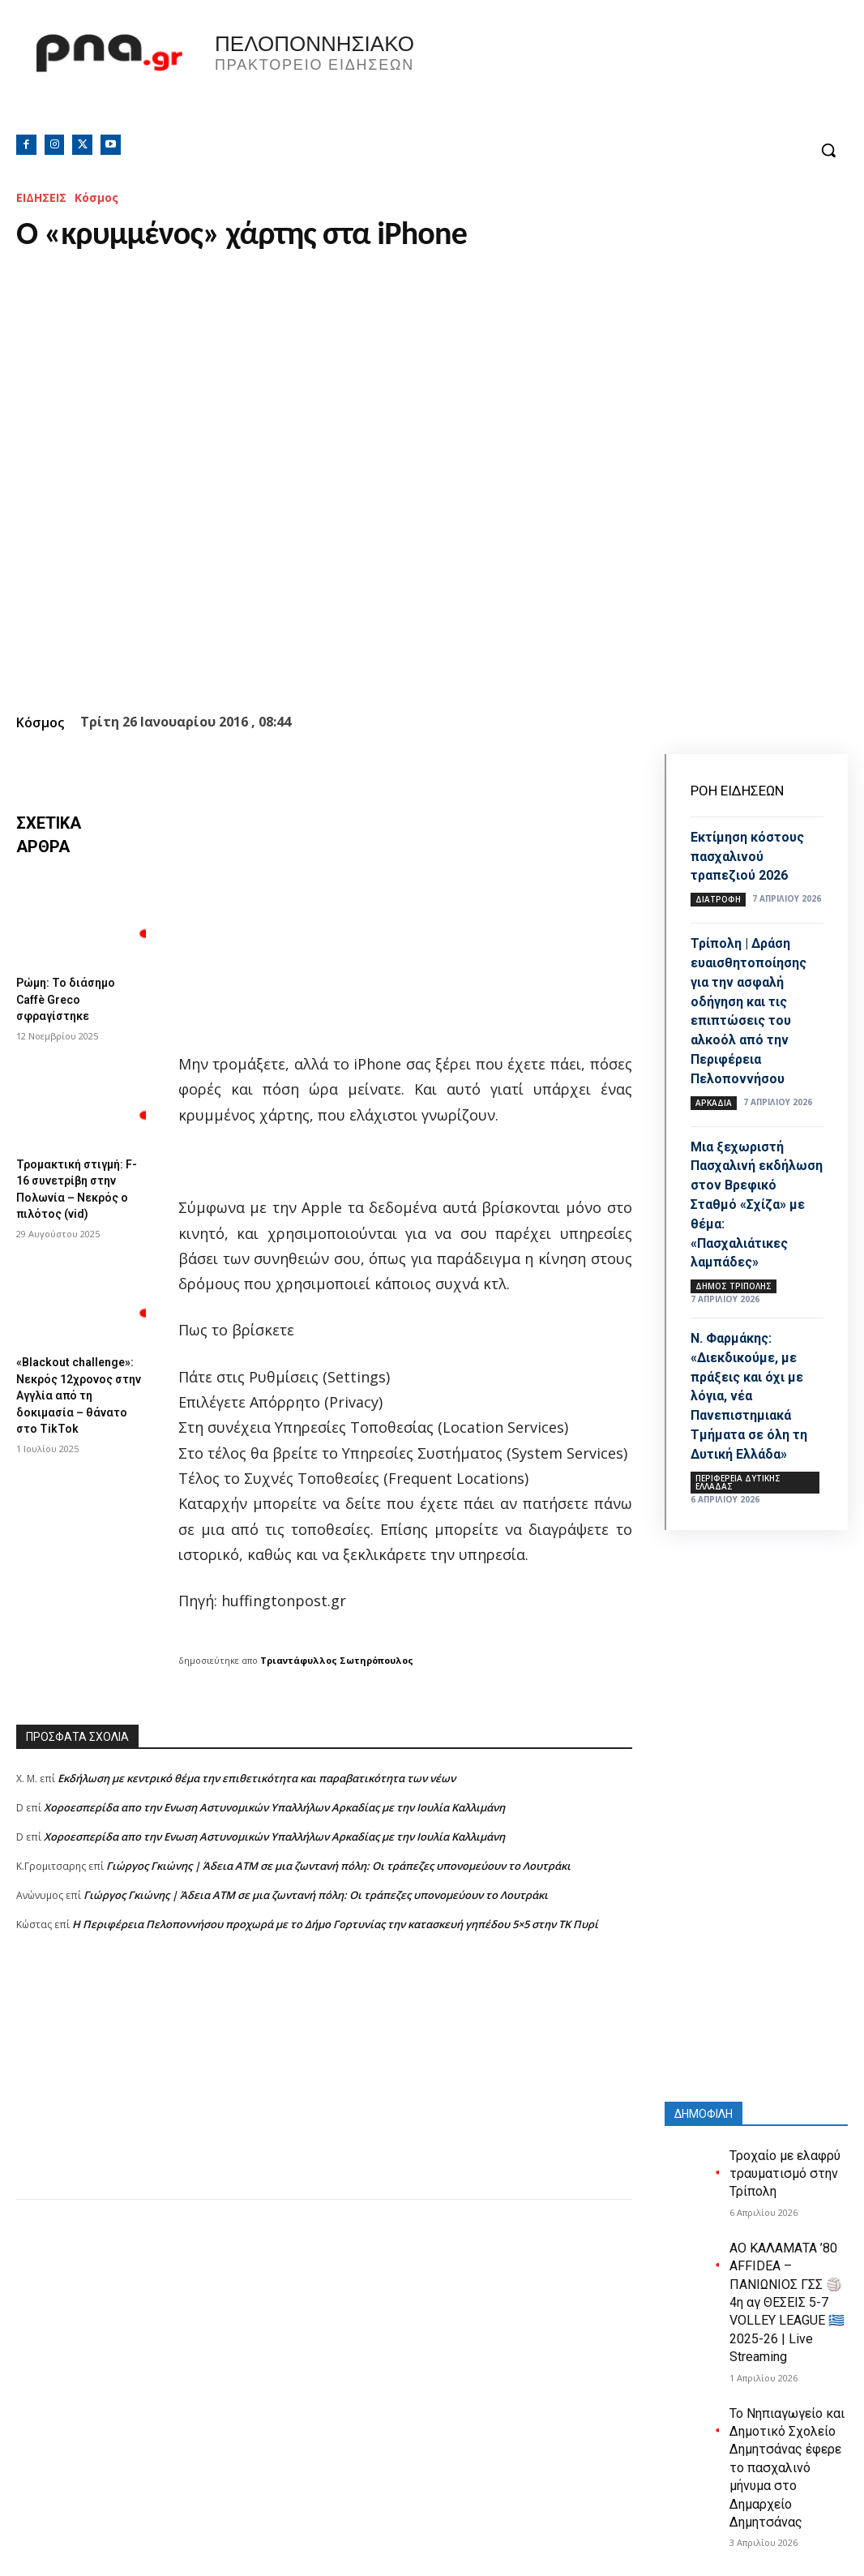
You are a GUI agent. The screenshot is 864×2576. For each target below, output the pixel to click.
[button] (828, 150)
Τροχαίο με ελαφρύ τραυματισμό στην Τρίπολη (784, 2166)
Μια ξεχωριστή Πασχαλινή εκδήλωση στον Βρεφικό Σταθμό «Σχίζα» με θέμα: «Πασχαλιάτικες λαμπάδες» (748, 1199)
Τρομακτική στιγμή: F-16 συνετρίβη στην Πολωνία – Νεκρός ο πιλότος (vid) (79, 1183)
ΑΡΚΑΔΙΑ (713, 1098)
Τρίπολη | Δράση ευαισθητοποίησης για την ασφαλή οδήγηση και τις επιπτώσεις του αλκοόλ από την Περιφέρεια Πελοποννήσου (755, 1008)
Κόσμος (96, 197)
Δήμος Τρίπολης (733, 1280)
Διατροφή (718, 898)
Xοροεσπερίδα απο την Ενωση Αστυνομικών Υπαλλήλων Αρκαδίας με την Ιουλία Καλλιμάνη (274, 1807)
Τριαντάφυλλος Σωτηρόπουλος (336, 1660)
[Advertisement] (324, 2085)
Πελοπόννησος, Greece (638, 77)
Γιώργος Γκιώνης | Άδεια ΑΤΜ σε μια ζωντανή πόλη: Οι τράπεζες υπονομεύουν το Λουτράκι (338, 1865)
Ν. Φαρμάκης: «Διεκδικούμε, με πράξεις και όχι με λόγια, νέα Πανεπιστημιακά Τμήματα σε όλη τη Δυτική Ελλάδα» (755, 1388)
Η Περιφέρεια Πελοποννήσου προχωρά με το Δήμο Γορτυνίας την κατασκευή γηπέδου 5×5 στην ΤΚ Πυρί (335, 1924)
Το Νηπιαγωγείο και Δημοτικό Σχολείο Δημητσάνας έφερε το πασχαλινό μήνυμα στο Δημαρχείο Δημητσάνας (787, 2459)
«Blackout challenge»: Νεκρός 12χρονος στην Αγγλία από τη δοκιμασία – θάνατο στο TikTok (77, 1392)
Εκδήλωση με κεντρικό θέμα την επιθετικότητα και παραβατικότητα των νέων (257, 1778)
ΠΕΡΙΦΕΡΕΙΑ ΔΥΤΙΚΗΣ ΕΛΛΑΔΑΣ (738, 1474)
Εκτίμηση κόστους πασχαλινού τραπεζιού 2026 (754, 855)
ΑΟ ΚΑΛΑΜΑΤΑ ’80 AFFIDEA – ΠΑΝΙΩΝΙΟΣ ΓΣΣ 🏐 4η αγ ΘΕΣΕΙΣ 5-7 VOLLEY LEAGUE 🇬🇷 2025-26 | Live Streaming (787, 2294)
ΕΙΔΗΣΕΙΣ (41, 197)
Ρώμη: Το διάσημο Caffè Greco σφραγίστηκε (71, 998)
